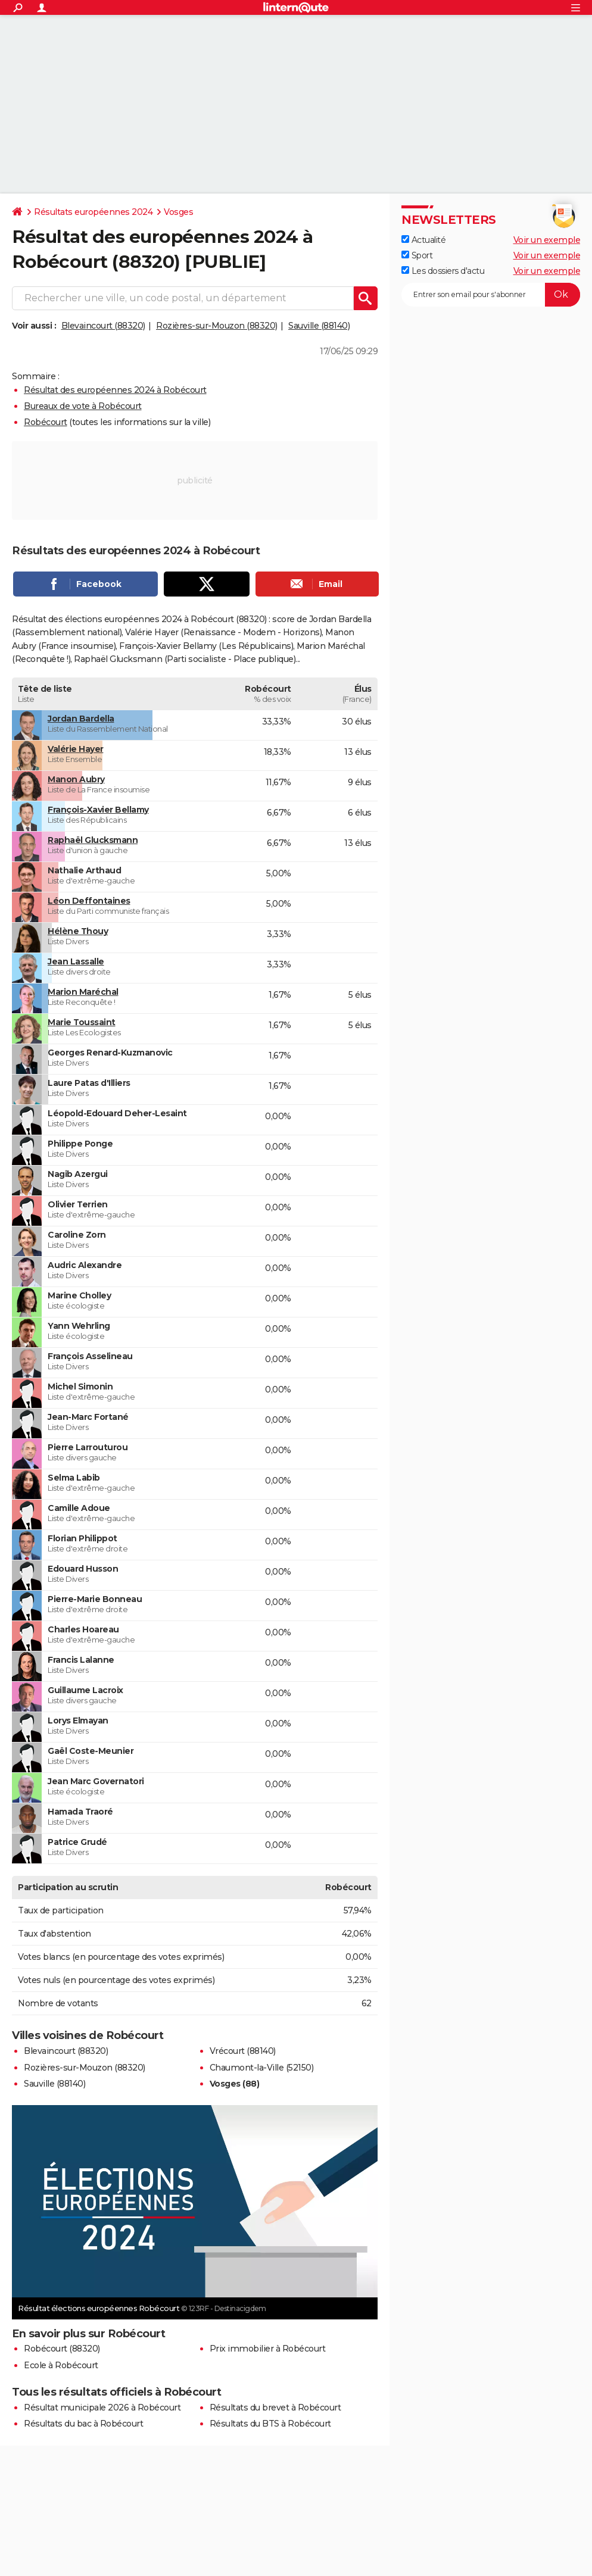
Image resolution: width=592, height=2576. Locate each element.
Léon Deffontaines (89, 900)
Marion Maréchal (83, 991)
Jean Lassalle (76, 961)
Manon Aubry (76, 779)
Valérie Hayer (76, 749)
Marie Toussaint (82, 1022)
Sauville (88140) (319, 325)
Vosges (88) (235, 2083)
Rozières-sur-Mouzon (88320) (217, 325)
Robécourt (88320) (62, 2348)
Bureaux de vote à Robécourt (83, 406)
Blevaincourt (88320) (103, 325)
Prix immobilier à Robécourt (268, 2348)
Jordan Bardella (81, 718)
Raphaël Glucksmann (93, 840)
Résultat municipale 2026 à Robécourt (102, 2407)
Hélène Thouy (78, 931)
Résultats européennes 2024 (93, 212)
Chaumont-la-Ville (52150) (262, 2067)
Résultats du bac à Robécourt (83, 2423)
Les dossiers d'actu (442, 271)
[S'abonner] (490, 295)
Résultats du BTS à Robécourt (270, 2423)
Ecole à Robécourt (61, 2365)
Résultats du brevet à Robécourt (275, 2407)
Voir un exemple (547, 240)
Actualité (423, 240)
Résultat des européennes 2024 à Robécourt (115, 390)
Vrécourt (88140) (243, 2051)
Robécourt (45, 422)
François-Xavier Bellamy (98, 809)
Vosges (178, 212)
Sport (416, 255)
